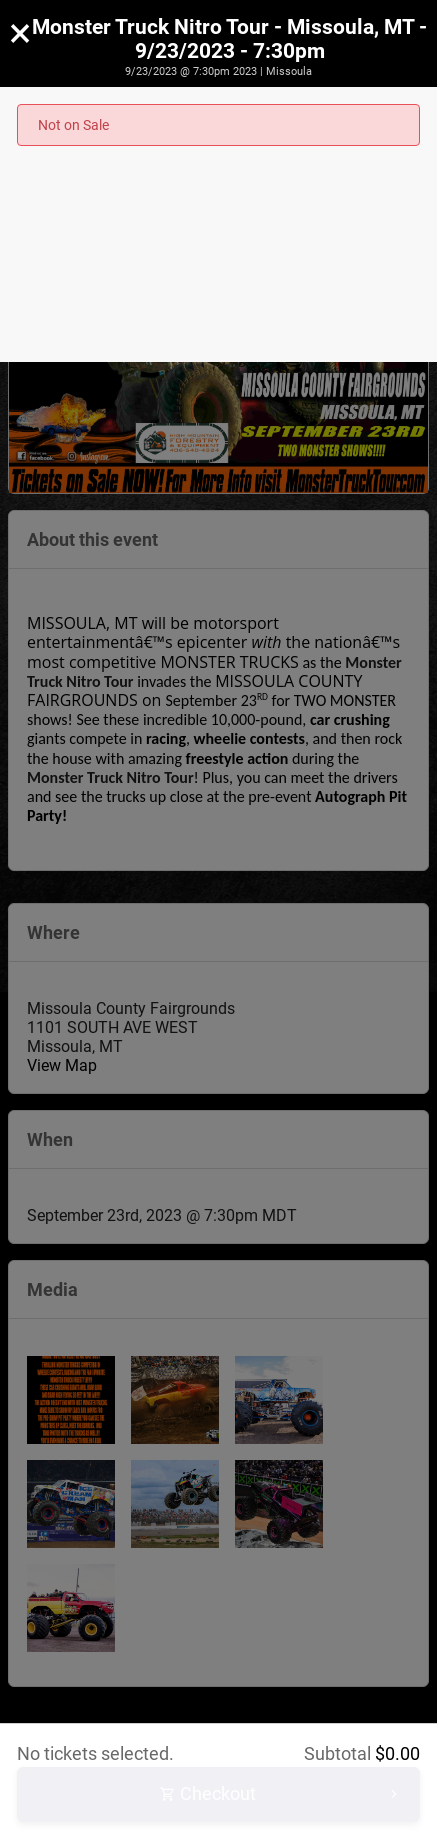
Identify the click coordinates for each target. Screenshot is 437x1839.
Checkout (281, 1794)
